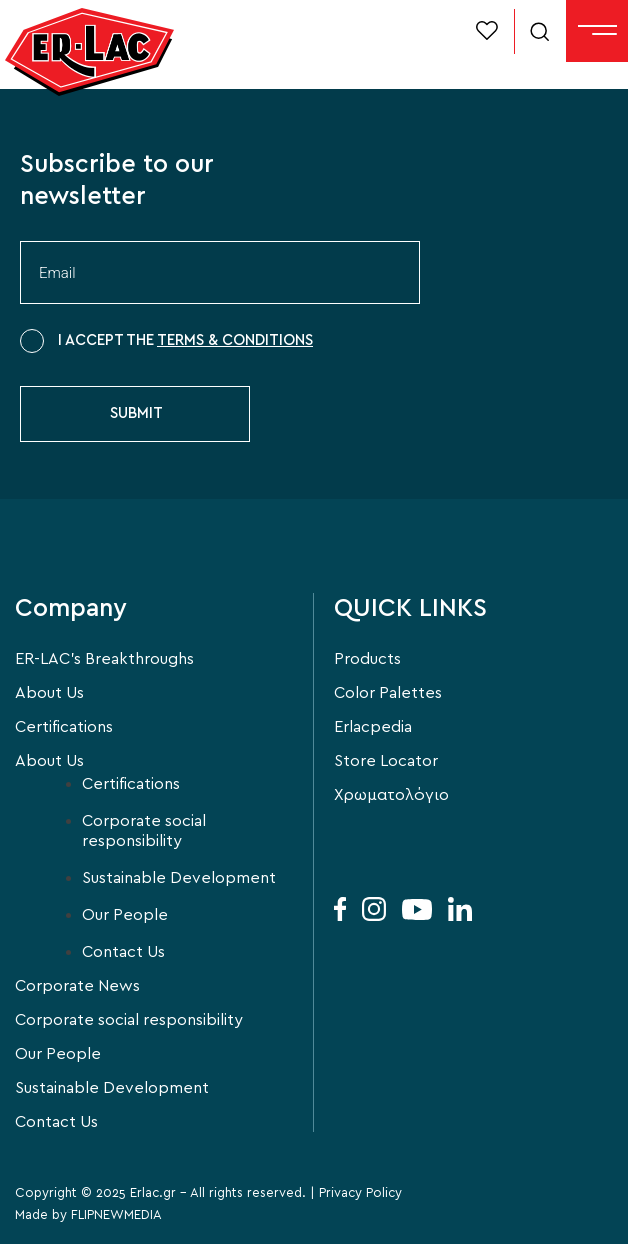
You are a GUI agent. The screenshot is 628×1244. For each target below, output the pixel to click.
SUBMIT (136, 413)
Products (367, 659)
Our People (125, 915)
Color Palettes (388, 693)
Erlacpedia (373, 727)
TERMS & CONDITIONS (235, 340)
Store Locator (386, 761)
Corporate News (77, 986)
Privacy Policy (360, 1193)
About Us (49, 693)
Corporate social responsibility (144, 831)
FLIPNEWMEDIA (116, 1215)
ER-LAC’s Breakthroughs (104, 659)
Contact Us (123, 952)
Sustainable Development (179, 878)
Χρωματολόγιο (391, 795)
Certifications (64, 727)
